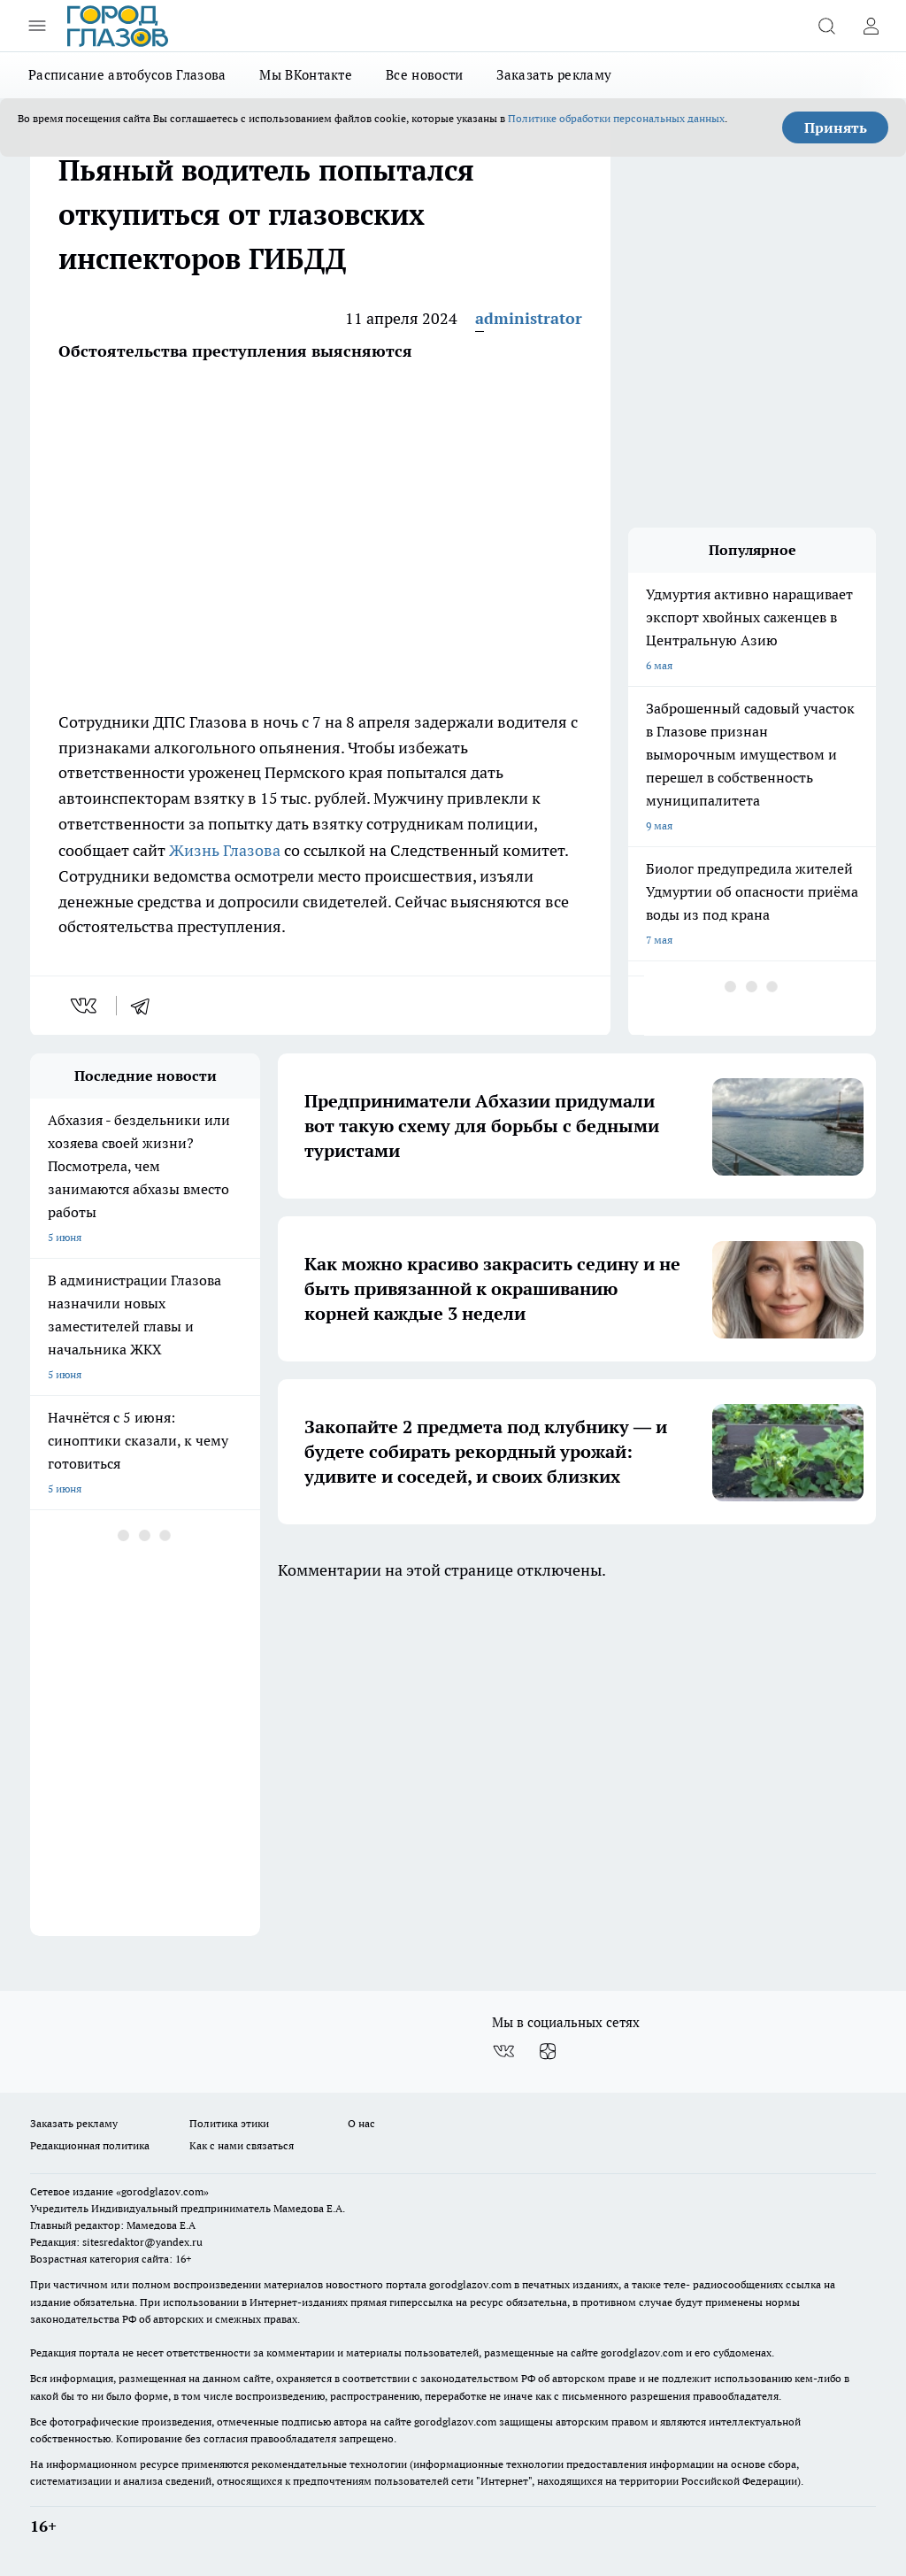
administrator (528, 318)
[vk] (85, 1005)
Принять (835, 127)
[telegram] (146, 1005)
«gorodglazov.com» (162, 2191)
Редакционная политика (90, 2145)
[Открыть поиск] (826, 25)
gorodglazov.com (470, 2284)
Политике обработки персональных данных (616, 118)
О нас (361, 2123)
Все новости (424, 74)
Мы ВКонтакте (305, 74)
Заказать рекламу (553, 74)
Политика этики (229, 2123)
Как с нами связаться (241, 2145)
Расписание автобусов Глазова (127, 74)
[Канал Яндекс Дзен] (548, 2051)
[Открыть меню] (37, 25)
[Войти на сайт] (870, 25)
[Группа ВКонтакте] (503, 2051)
